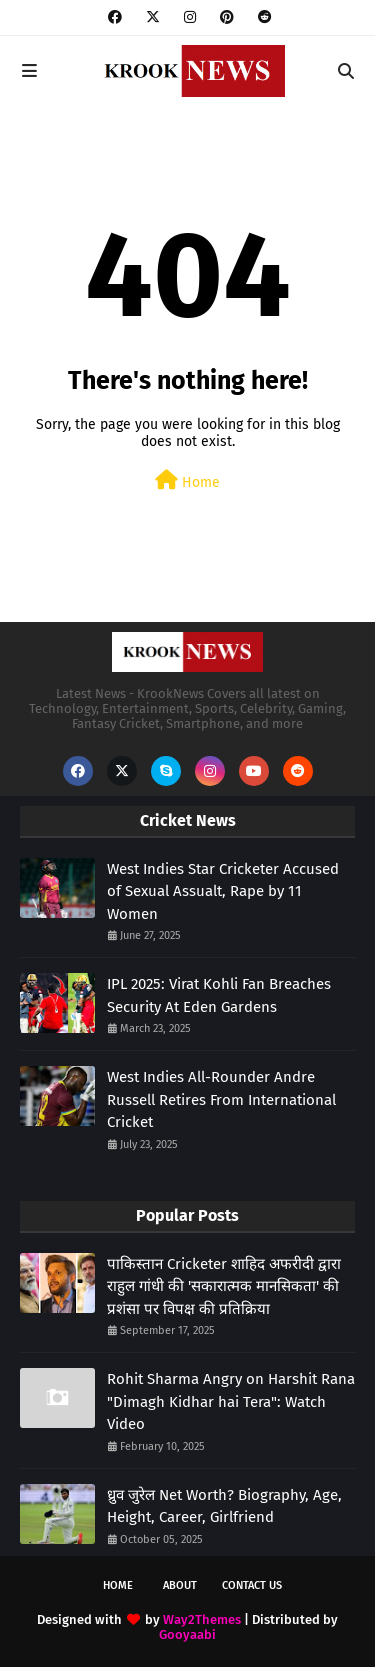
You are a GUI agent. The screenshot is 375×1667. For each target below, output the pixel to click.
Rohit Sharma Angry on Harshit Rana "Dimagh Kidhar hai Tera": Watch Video (231, 1401)
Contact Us (252, 1585)
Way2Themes (202, 1619)
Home (187, 480)
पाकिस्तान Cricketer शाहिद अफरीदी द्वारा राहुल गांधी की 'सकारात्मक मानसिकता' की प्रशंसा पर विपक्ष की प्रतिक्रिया (224, 1286)
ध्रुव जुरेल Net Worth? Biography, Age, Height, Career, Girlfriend (224, 1506)
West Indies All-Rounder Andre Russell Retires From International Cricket (221, 1099)
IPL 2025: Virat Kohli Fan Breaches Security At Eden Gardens (219, 995)
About (180, 1585)
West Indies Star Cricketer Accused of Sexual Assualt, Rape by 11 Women (223, 891)
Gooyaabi (187, 1634)
